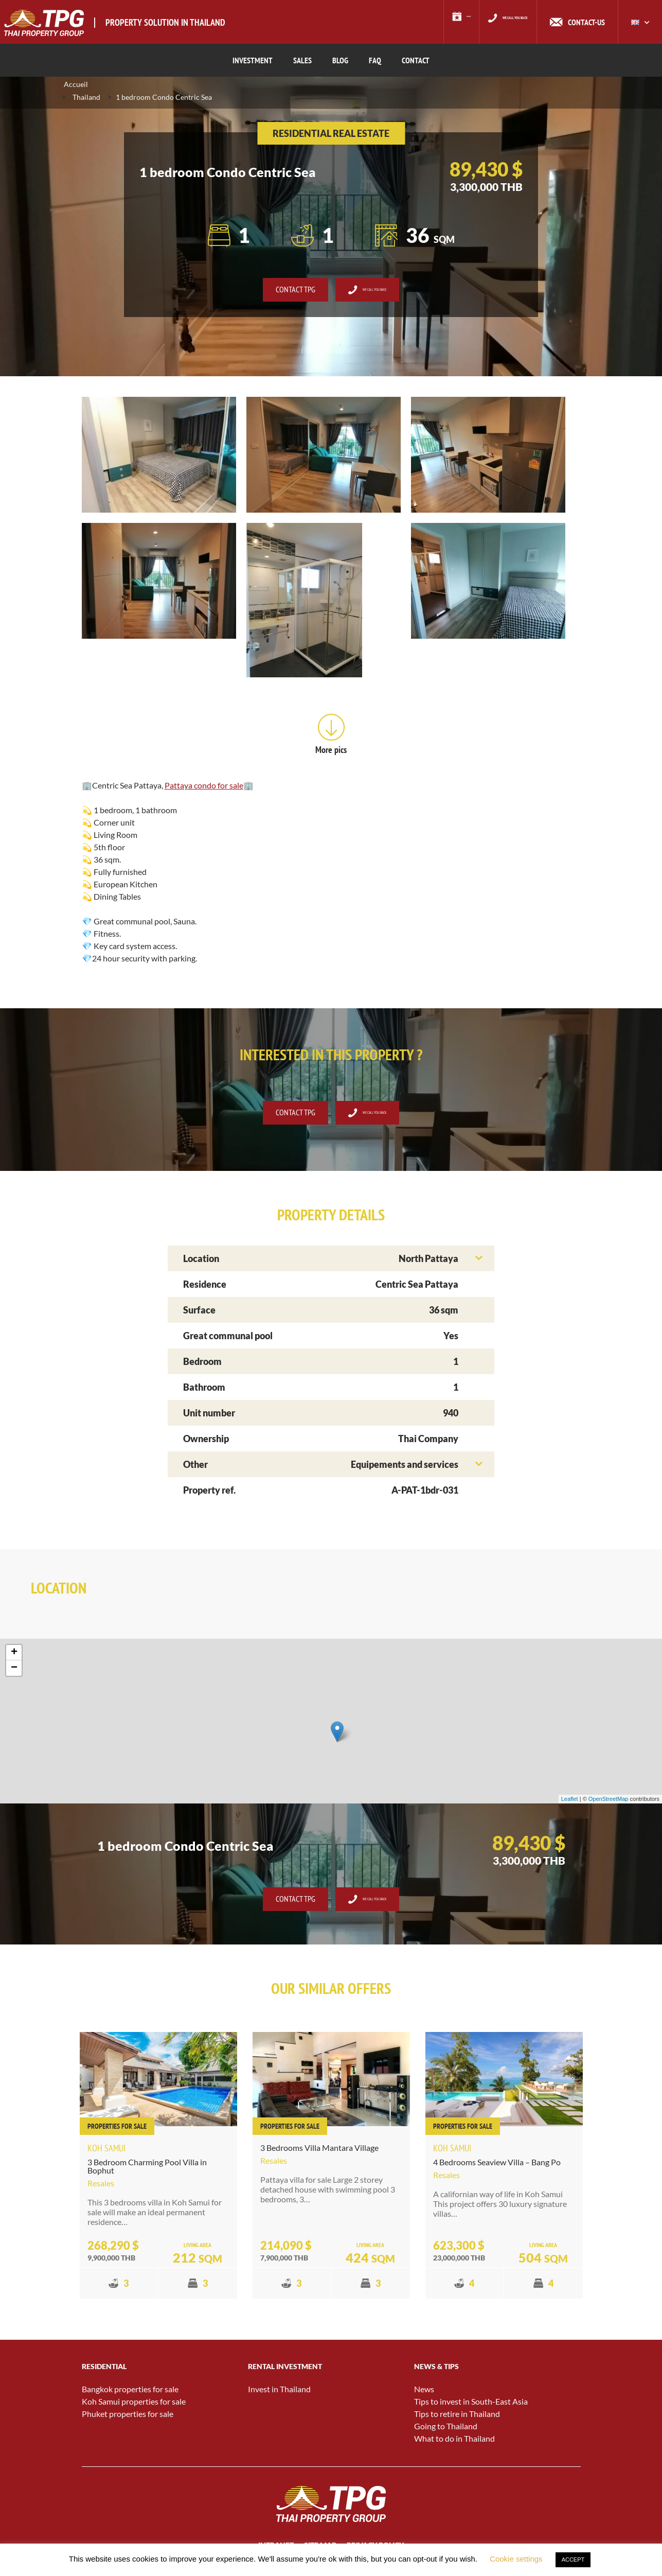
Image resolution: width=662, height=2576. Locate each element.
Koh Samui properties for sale (134, 2405)
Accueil (76, 87)
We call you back (498, 22)
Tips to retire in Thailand (457, 2418)
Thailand (86, 100)
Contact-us (586, 22)
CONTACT (416, 60)
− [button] (14, 1671)
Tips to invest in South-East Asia (471, 2405)
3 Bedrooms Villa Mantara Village (319, 2151)
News (424, 2393)
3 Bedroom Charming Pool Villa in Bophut (147, 2170)
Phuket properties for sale (127, 2418)
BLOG (340, 60)
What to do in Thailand (454, 2442)
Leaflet (569, 1803)
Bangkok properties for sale (130, 2393)
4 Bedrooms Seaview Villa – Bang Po (497, 2165)
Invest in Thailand (279, 2393)
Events (423, 22)
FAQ (375, 60)
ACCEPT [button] (573, 2559)
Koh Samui (106, 2152)
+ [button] (14, 1656)
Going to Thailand (445, 2430)
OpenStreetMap (608, 1803)
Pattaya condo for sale (204, 789)
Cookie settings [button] (516, 2558)
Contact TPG (278, 293)
